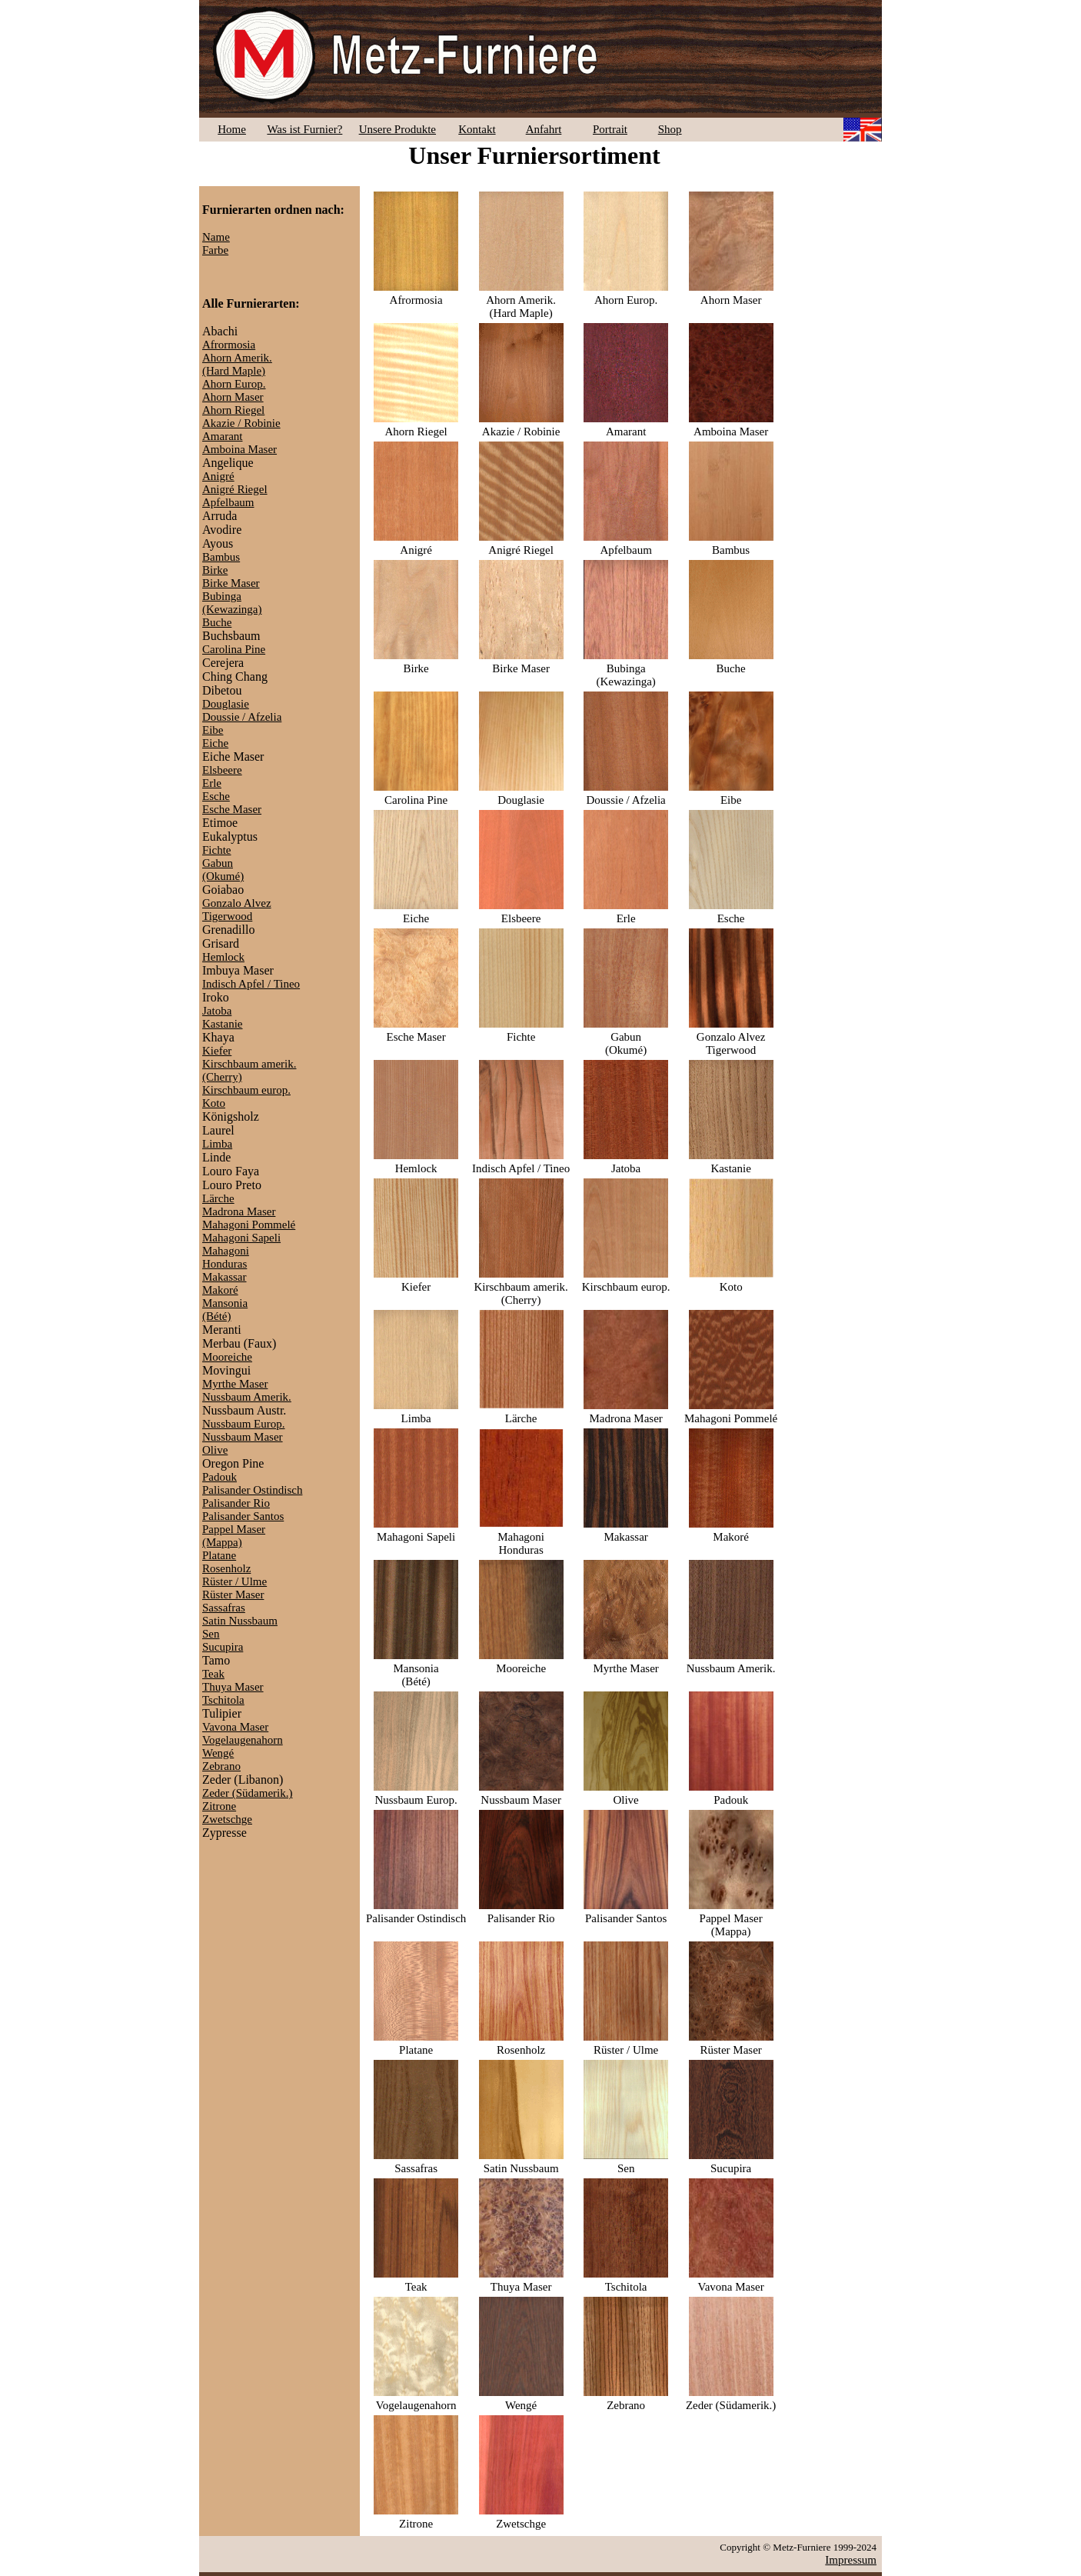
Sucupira (222, 1647)
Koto (213, 1103)
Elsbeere (222, 770)
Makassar (224, 1277)
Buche (216, 622)
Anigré (218, 476)
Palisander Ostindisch (252, 1490)
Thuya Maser (233, 1687)
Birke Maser (231, 583)
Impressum (850, 2560)
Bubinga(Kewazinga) (231, 602)
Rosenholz (226, 1568)
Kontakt (476, 129)
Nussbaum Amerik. (246, 1397)
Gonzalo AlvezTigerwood (236, 909)
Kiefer (216, 1051)
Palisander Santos (243, 1516)
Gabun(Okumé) (223, 869)
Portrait (610, 129)
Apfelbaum (228, 502)
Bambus (221, 557)
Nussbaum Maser (242, 1437)
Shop (670, 129)
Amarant (222, 436)
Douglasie (225, 704)
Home (232, 129)
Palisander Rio (236, 1503)
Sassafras (223, 1607)
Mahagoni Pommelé (248, 1224)
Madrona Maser (238, 1211)
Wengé (218, 1753)
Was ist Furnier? (304, 129)
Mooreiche (227, 1357)
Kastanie (222, 1024)
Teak (213, 1674)
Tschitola (223, 1700)
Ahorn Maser (233, 397)
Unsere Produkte (397, 129)
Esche (216, 796)
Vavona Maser (235, 1727)
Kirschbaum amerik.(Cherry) (521, 1287)
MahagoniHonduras (225, 1257)
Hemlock (223, 957)
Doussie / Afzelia (241, 717)
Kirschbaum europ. (246, 1090)
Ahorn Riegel (233, 410)
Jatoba (216, 1011)
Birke (215, 570)
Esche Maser (231, 809)
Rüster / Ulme (234, 1581)
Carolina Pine (233, 649)
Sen (211, 1634)
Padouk (219, 1477)
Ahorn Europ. (234, 384)
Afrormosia (228, 344)
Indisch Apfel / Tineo (251, 984)
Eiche (215, 743)
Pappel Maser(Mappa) (233, 1535)
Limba (217, 1144)
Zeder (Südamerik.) (247, 1793)
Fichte (216, 850)
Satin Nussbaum (240, 1621)
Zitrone (219, 1806)
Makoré (220, 1290)
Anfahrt (544, 129)
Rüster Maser (233, 1594)
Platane (219, 1555)
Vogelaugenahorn (242, 1740)
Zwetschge (227, 1819)
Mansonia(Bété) (225, 1309)
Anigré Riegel (235, 489)
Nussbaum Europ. (243, 1424)
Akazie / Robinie (241, 423)
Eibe (213, 730)
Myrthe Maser (235, 1384)
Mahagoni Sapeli (241, 1237)
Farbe (215, 250)
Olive (215, 1450)
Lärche (218, 1198)
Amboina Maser (239, 449)
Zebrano (221, 1766)
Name (216, 237)
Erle (211, 783)
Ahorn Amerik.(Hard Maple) (237, 364)
